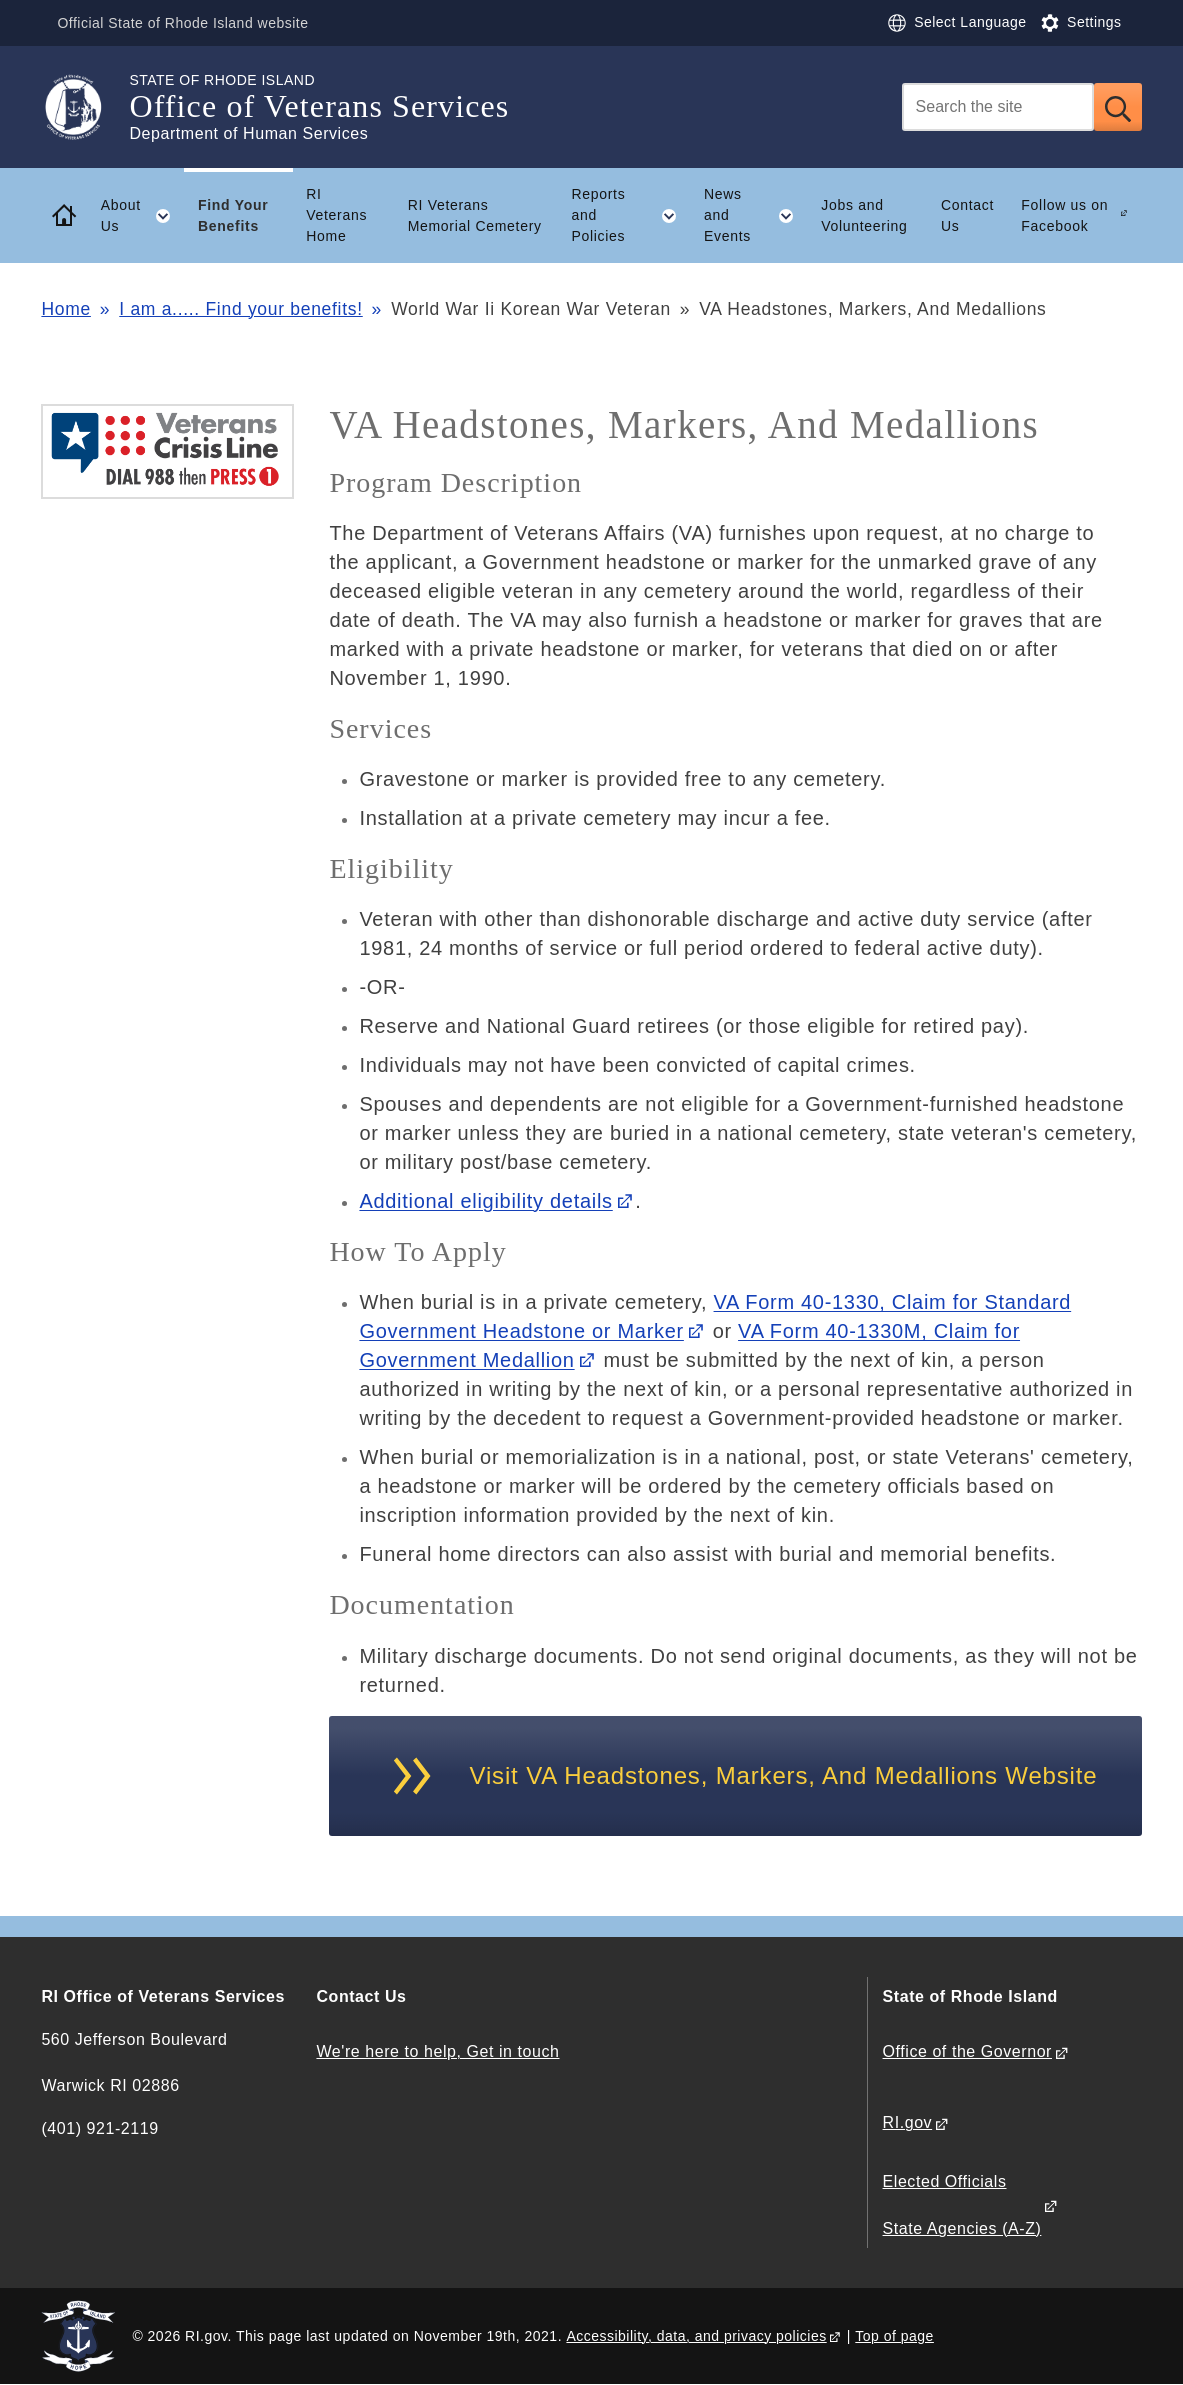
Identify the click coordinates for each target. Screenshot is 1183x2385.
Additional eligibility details (485, 1201)
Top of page (894, 2336)
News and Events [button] (756, 215)
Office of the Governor (967, 2051)
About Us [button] (143, 216)
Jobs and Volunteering (864, 215)
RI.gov (908, 2122)
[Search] (998, 107)
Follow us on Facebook (1064, 215)
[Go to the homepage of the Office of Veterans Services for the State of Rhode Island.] (85, 107)
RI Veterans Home (336, 215)
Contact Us (967, 215)
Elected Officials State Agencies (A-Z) (962, 2204)
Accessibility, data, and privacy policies (696, 2336)
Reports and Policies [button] (630, 215)
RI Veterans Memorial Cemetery (475, 215)
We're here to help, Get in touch (437, 2051)
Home (65, 309)
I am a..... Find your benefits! (240, 309)
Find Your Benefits (233, 215)
